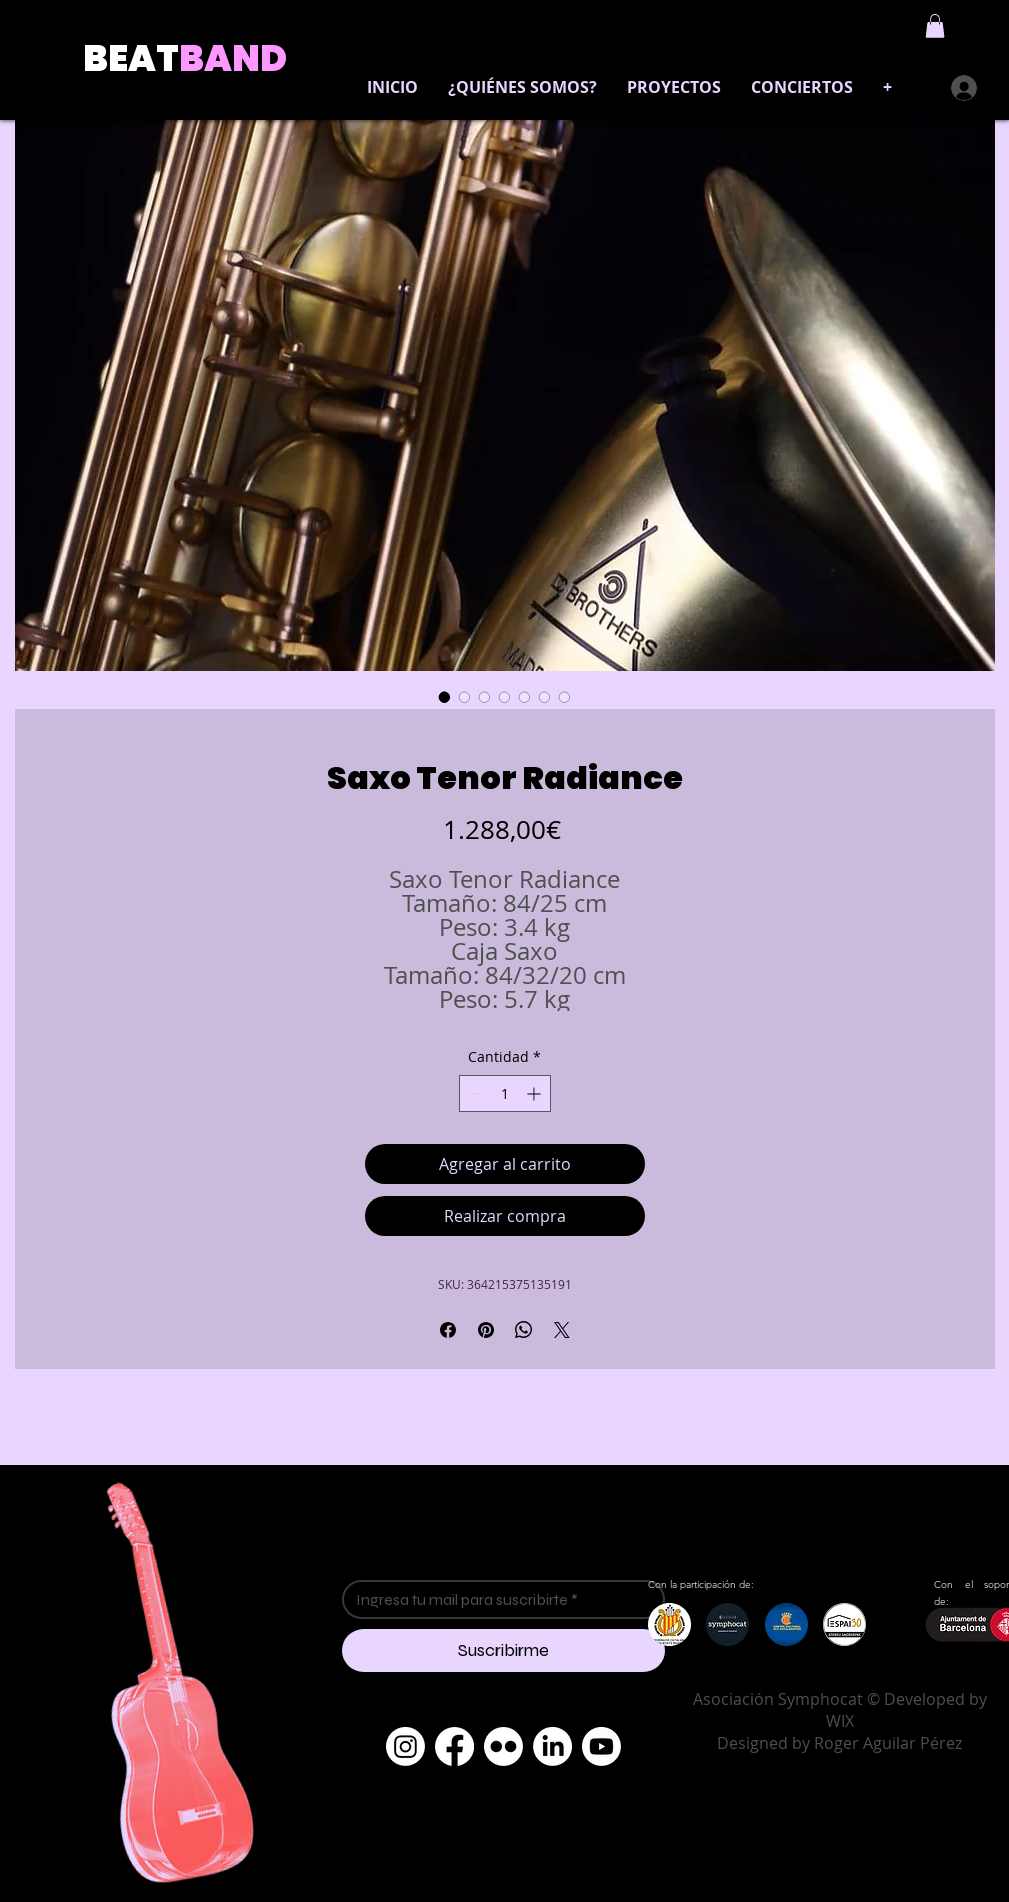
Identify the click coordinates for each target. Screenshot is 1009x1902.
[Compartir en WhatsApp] (524, 1330)
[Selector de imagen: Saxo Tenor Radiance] (445, 697)
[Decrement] (474, 1093)
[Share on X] (562, 1330)
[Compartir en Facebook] (448, 1330)
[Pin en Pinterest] (486, 1330)
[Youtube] (601, 1746)
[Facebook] (454, 1746)
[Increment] (535, 1093)
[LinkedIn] (552, 1746)
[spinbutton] (505, 1093)
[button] (935, 26)
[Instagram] (405, 1746)
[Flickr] (503, 1746)
